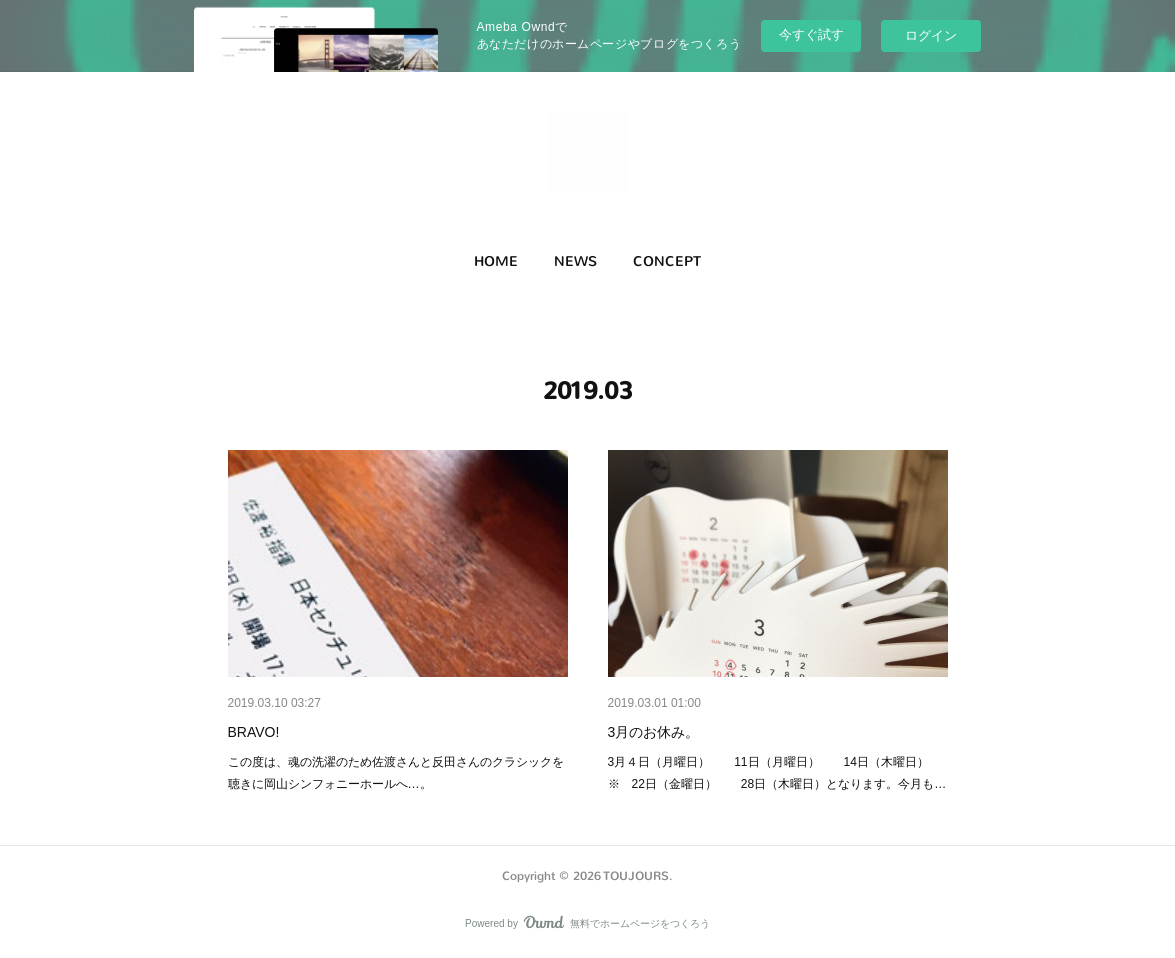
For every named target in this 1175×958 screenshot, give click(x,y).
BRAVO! (254, 732)
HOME (496, 261)
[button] (496, 262)
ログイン (931, 35)
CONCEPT (667, 261)
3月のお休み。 (654, 732)
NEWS (575, 261)
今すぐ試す (811, 34)
